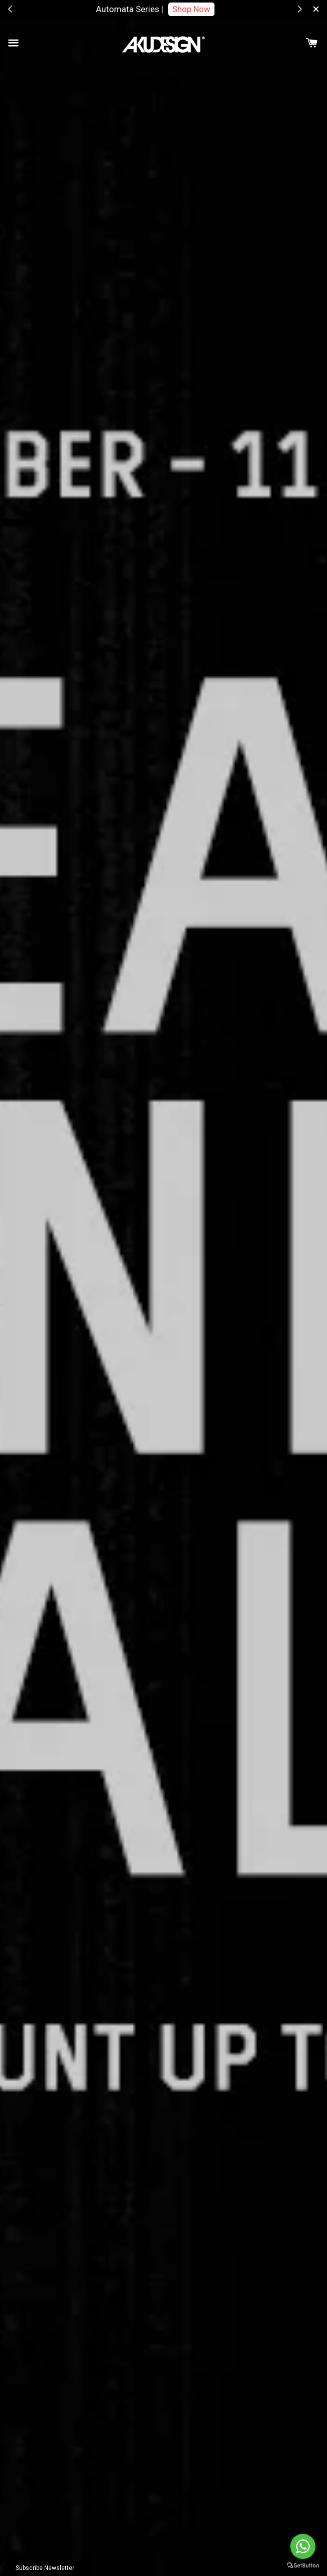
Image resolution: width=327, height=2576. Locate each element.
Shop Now (191, 9)
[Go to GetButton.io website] (303, 2565)
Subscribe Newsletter (45, 2567)
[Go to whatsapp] (302, 2546)
